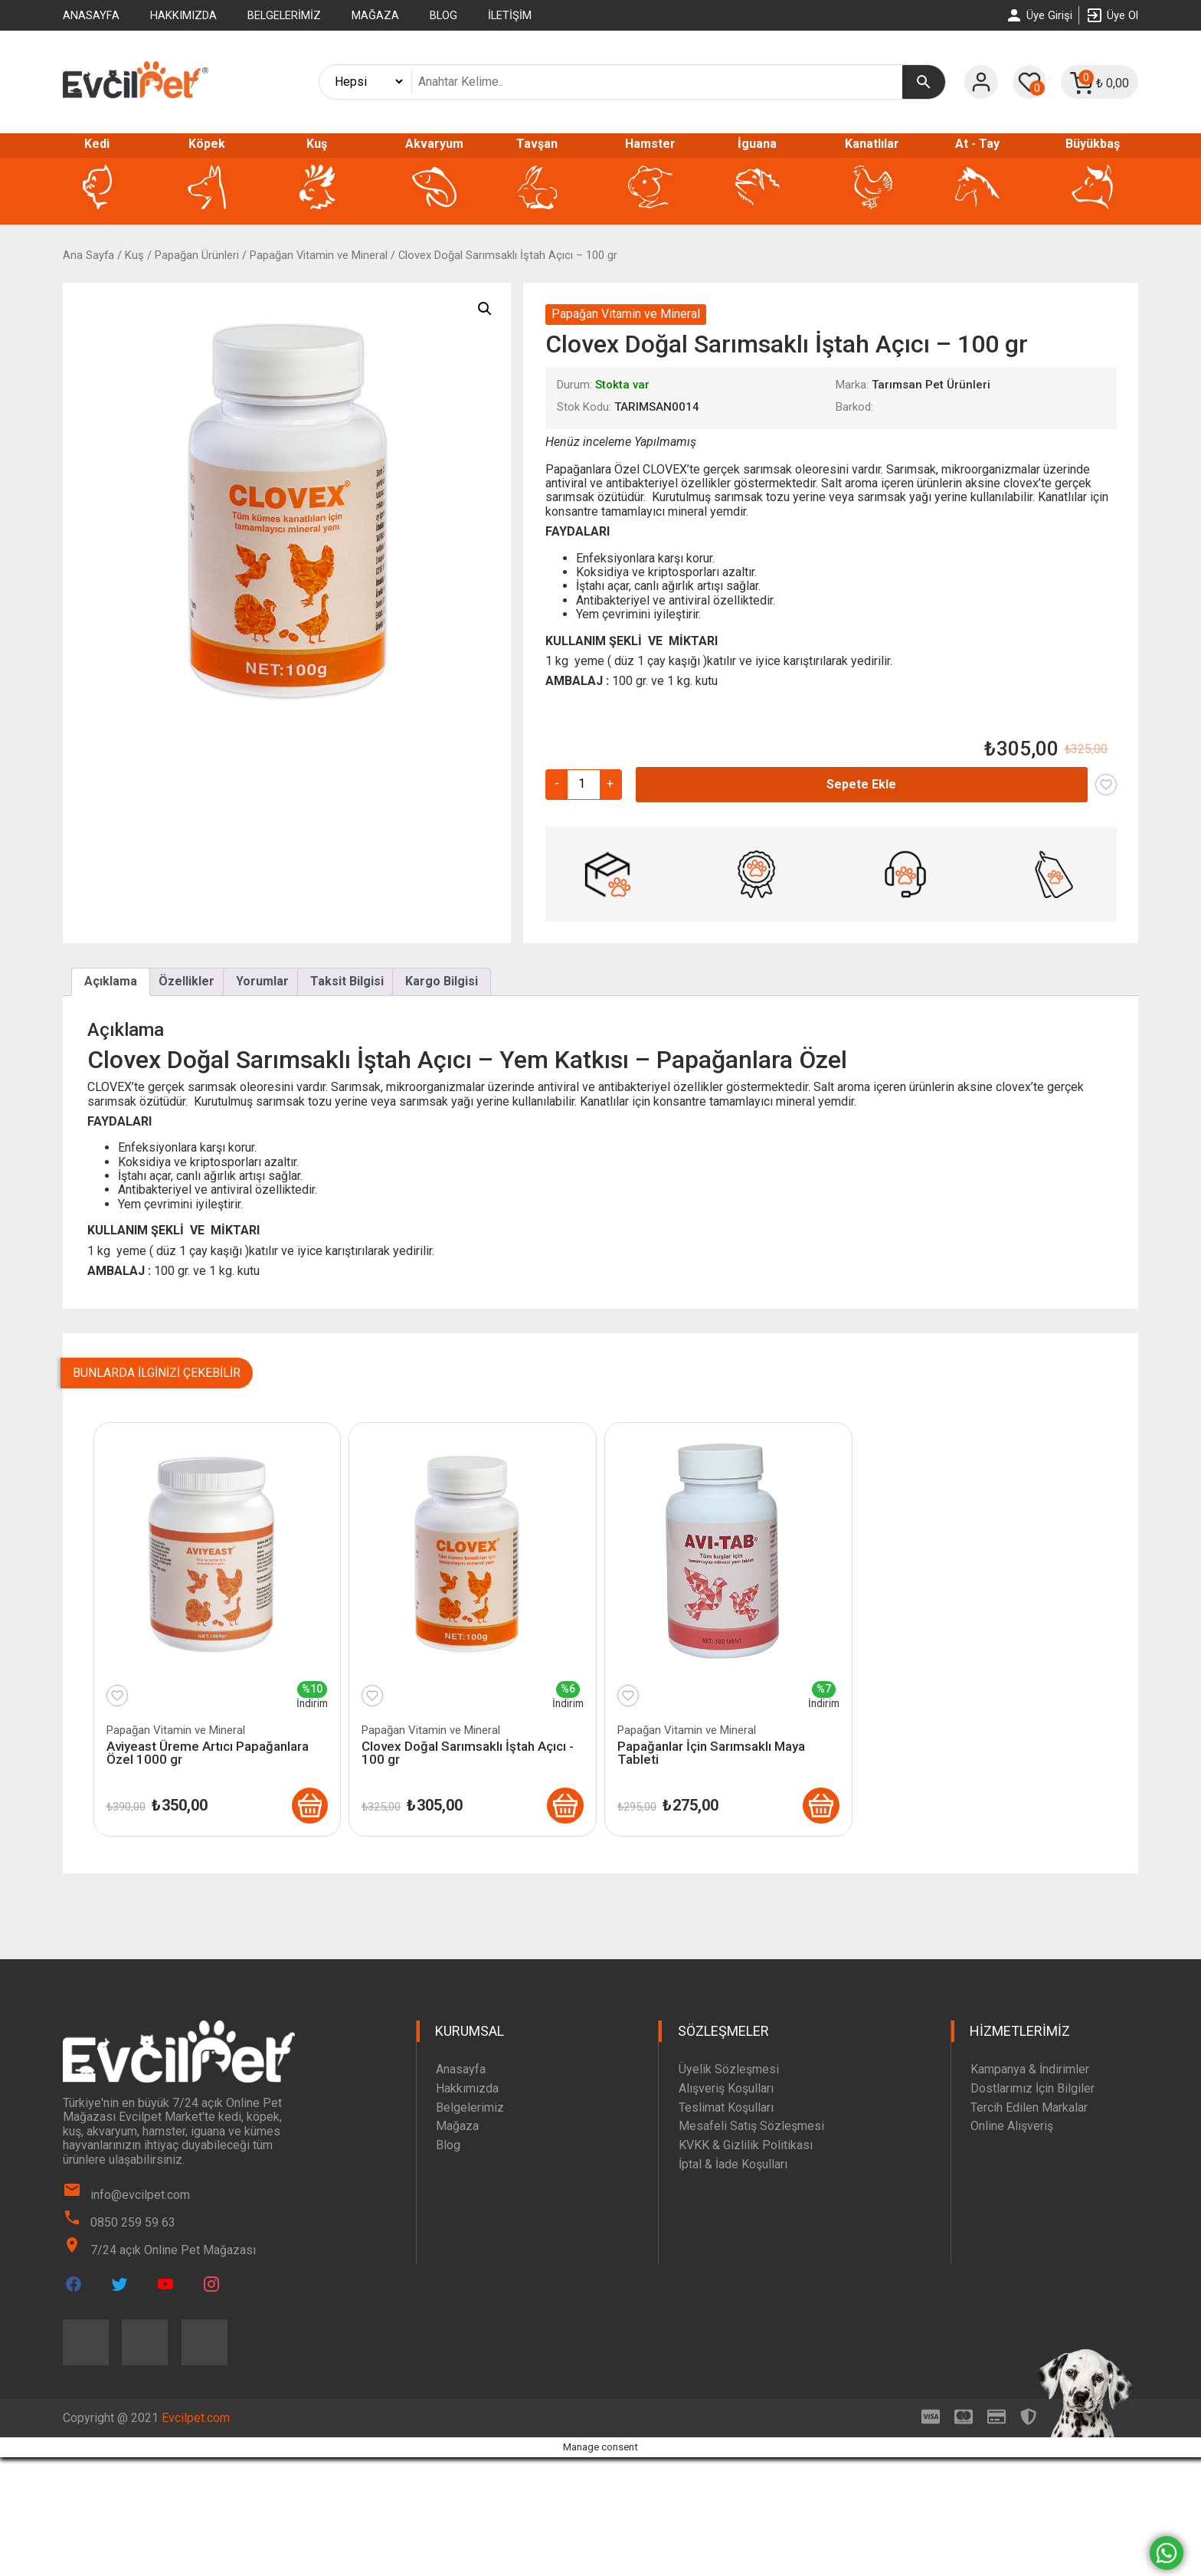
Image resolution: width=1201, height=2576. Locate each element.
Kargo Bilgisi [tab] (441, 981)
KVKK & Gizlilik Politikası (746, 2145)
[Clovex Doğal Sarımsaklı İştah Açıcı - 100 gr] (565, 1806)
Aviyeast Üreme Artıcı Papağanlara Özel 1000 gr (207, 1753)
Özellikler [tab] (186, 981)
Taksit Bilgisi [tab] (347, 981)
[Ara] (923, 82)
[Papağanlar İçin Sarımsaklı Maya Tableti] (821, 1806)
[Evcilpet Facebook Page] (73, 2284)
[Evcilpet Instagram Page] (211, 2284)
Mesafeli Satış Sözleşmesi (751, 2126)
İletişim (510, 15)
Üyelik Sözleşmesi (729, 2069)
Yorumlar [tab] (262, 981)
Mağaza (375, 15)
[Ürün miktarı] (582, 784)
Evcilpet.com (196, 2417)
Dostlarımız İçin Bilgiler (1032, 2088)
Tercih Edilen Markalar (1029, 2107)
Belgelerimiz (284, 15)
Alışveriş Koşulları (726, 2088)
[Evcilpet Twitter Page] (119, 2284)
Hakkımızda (183, 15)
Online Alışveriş (1011, 2126)
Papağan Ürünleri (197, 255)
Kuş (134, 255)
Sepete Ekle (861, 784)
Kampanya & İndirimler (1029, 2069)
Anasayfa (91, 15)
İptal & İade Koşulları (733, 2164)
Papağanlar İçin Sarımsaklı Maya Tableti (711, 1753)
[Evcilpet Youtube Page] (165, 2284)
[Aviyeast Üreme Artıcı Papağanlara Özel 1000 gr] (309, 1806)
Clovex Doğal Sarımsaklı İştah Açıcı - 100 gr (468, 1753)
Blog (443, 15)
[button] (485, 309)
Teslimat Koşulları (726, 2107)
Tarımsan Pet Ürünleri (931, 385)
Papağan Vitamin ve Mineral (319, 255)
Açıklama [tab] (110, 981)
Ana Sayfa (88, 255)
